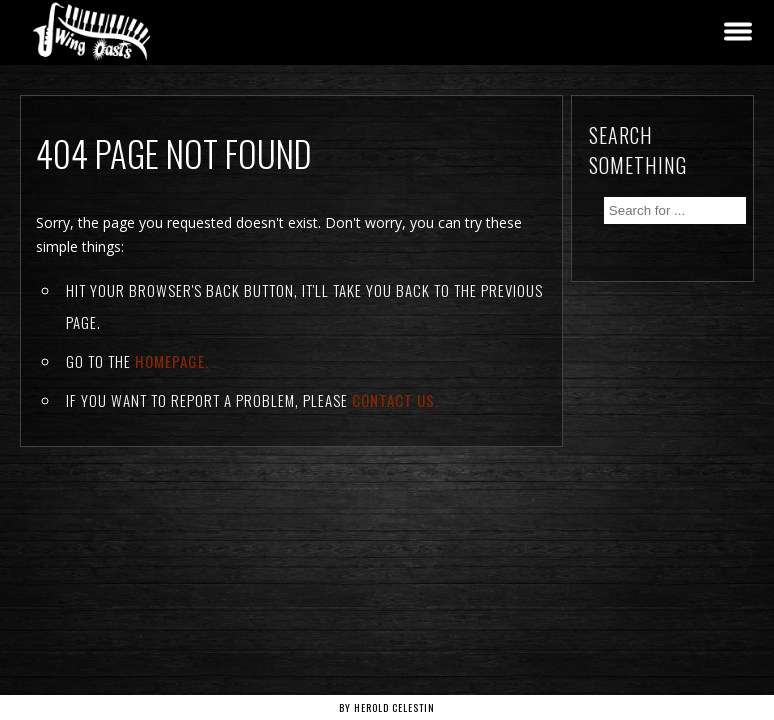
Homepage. (172, 361)
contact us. (395, 400)
